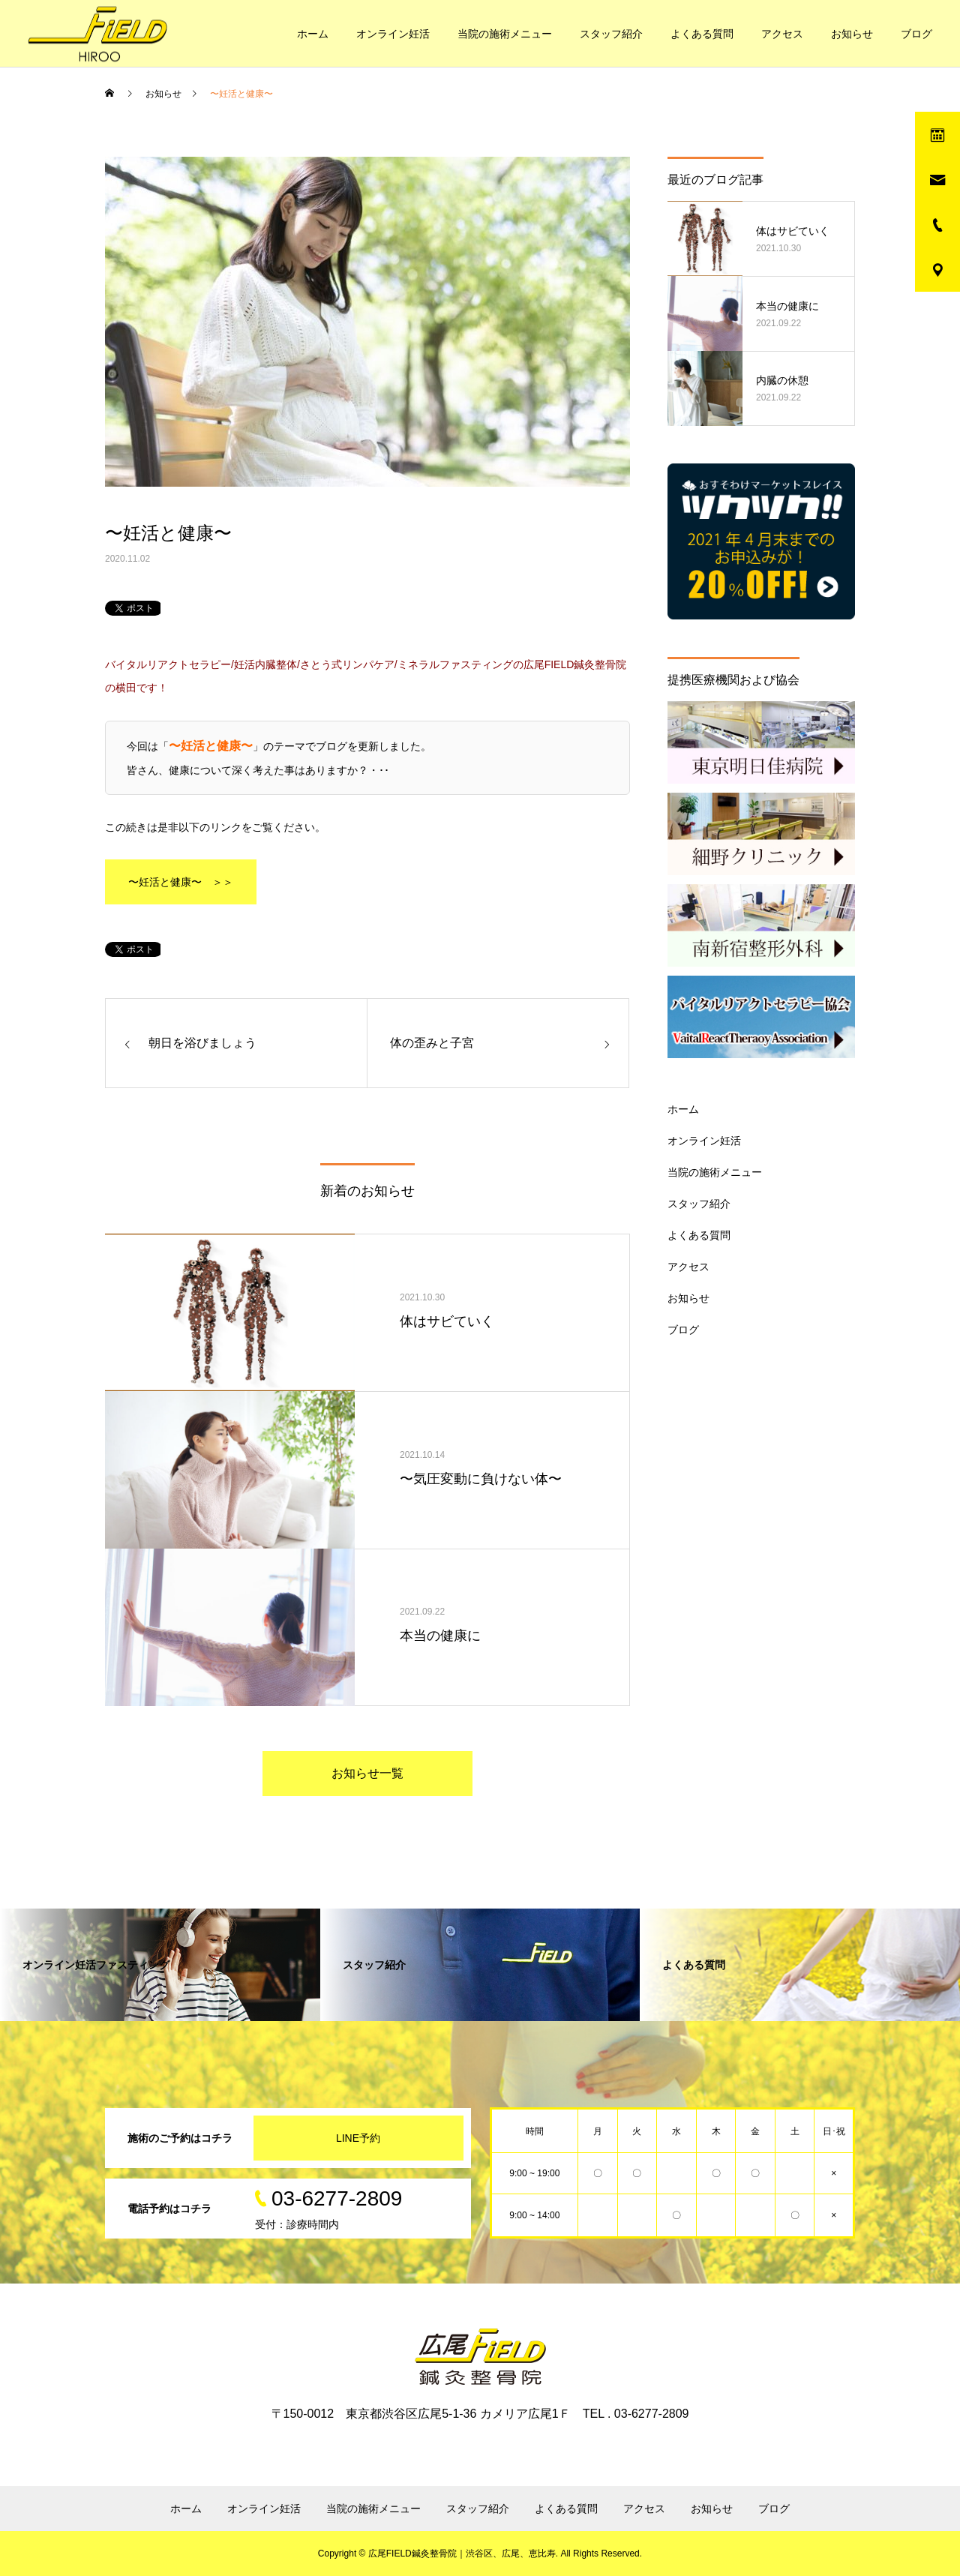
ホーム (312, 34)
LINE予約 (358, 2138)
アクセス (782, 34)
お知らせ (852, 34)
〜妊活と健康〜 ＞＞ (180, 882)
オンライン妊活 (393, 34)
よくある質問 (702, 34)
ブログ (916, 34)
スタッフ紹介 (611, 34)
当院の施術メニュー (505, 34)
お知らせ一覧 (368, 1773)
